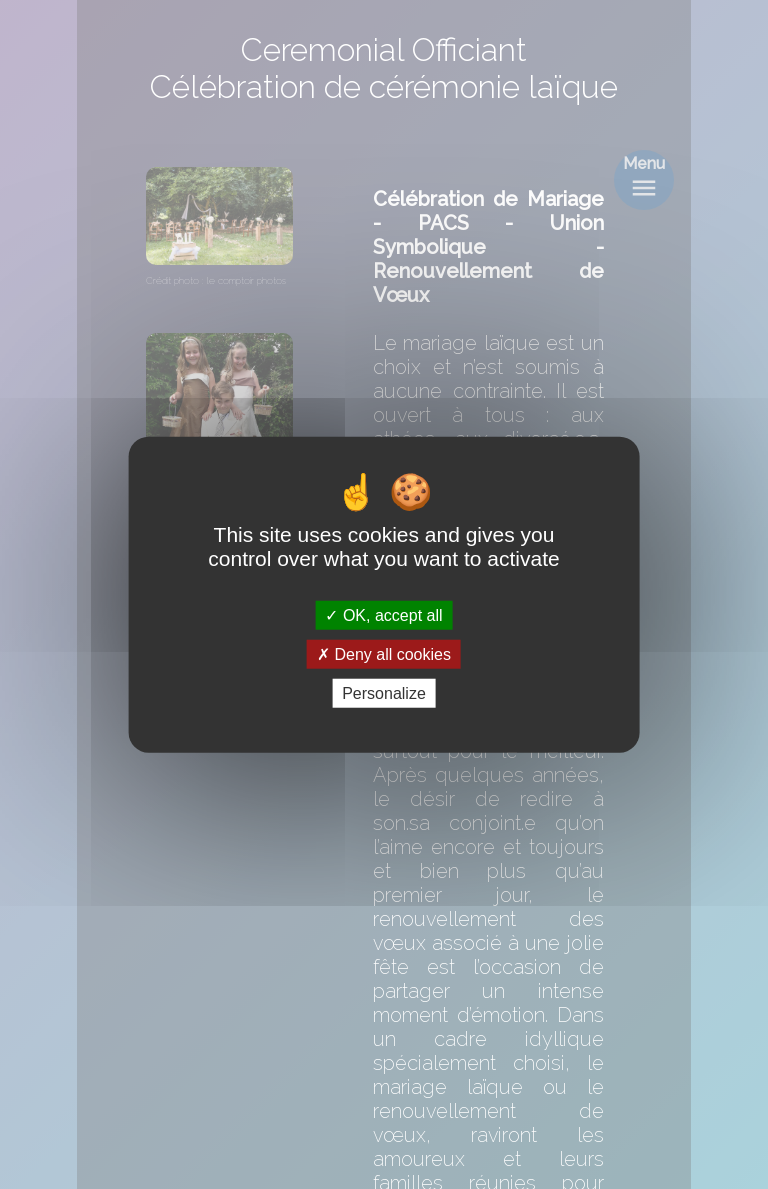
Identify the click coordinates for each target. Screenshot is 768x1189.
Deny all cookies (384, 653)
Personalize (384, 693)
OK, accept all (383, 614)
